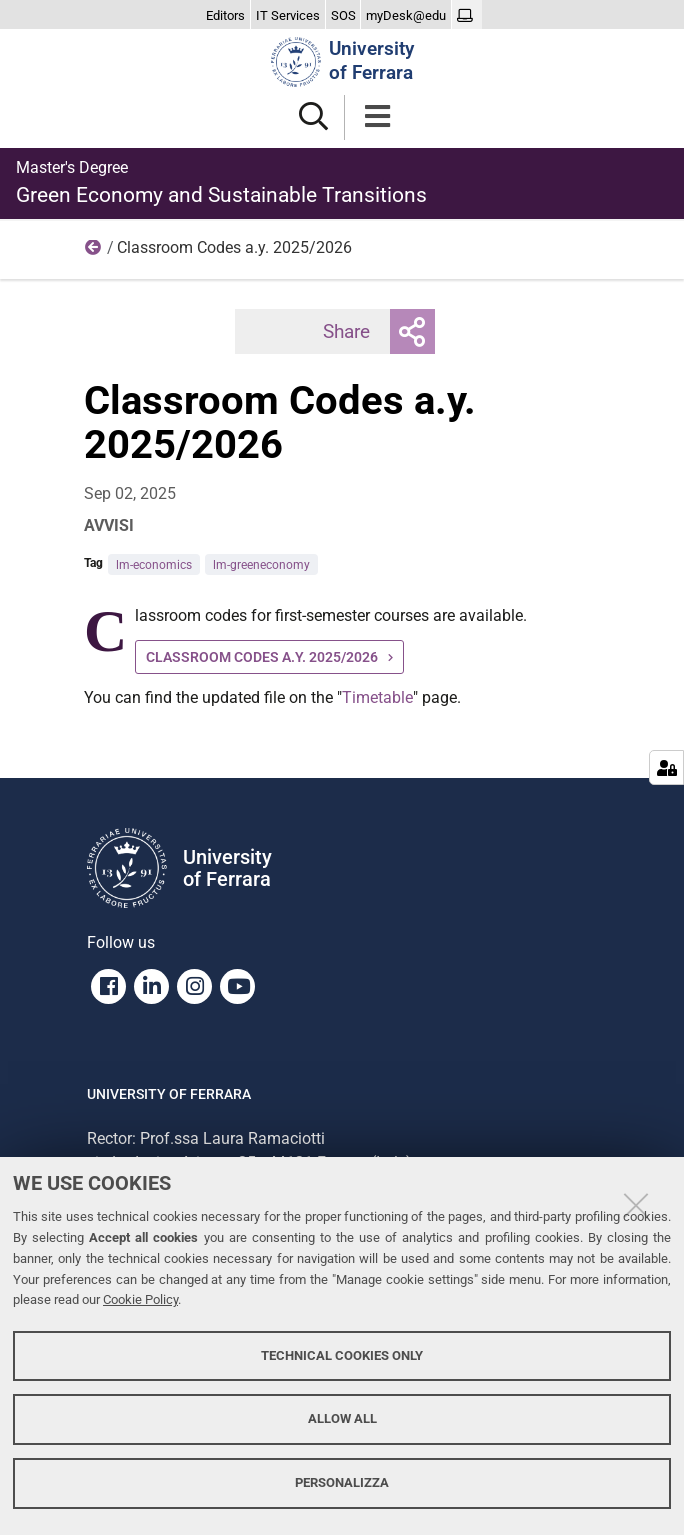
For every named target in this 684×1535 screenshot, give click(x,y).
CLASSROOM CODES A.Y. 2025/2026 (262, 657)
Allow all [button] (342, 1418)
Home (94, 252)
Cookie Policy (140, 1299)
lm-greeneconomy (261, 565)
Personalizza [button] (342, 1482)
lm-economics (154, 565)
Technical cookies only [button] (342, 1355)
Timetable (377, 697)
